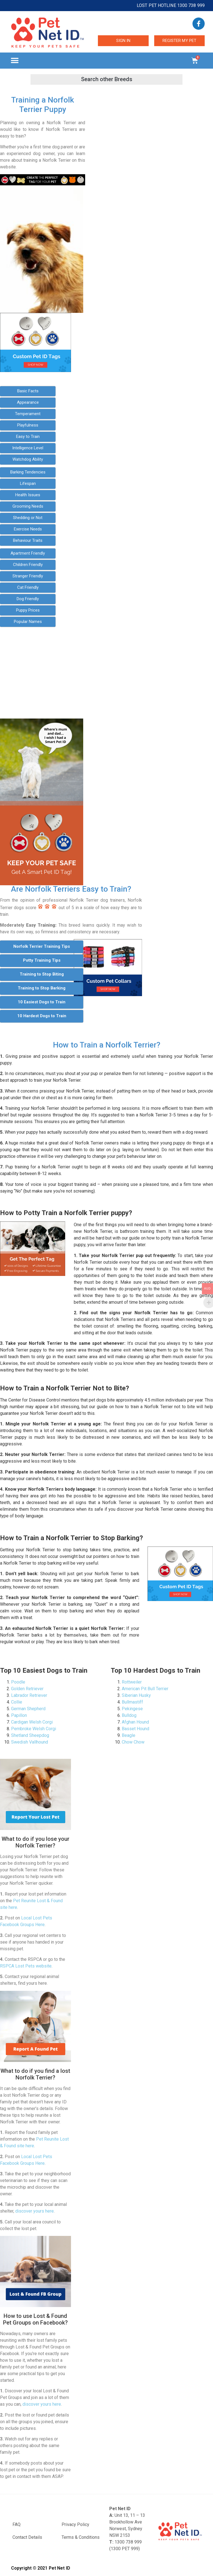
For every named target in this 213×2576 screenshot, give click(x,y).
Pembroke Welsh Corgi (33, 1728)
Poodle (18, 1682)
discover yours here (34, 2211)
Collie (16, 1702)
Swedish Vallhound (29, 1742)
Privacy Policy (75, 2524)
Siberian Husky (136, 1695)
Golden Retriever (27, 1688)
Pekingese (132, 1708)
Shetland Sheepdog (30, 1735)
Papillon (19, 1715)
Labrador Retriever (29, 1695)
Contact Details (27, 2537)
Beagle (128, 1735)
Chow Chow (133, 1742)
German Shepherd (28, 1708)
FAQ (16, 2524)
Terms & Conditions (81, 2537)
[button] (14, 60)
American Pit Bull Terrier (145, 1688)
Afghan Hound (135, 1722)
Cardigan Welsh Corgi (32, 1722)
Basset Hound (135, 1728)
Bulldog (129, 1715)
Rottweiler (132, 1682)
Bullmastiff (132, 1702)
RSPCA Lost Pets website (26, 1966)
